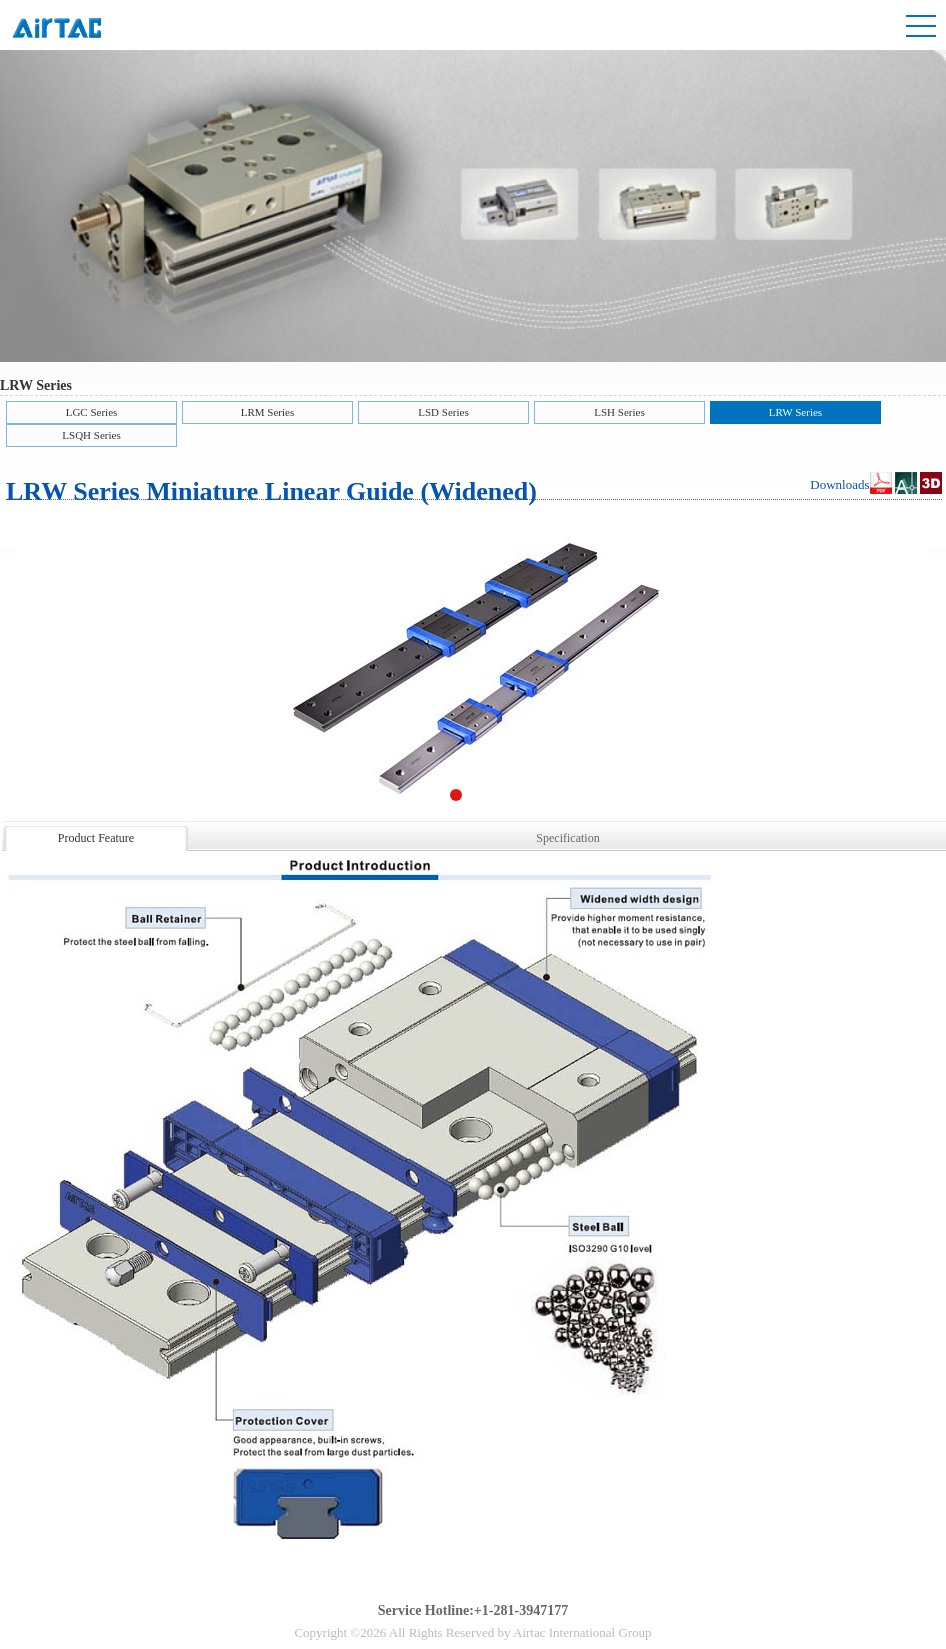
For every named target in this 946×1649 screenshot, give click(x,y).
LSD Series (443, 412)
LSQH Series (91, 435)
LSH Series (619, 412)
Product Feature (96, 838)
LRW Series (795, 412)
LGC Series (92, 412)
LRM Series (267, 412)
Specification (567, 838)
